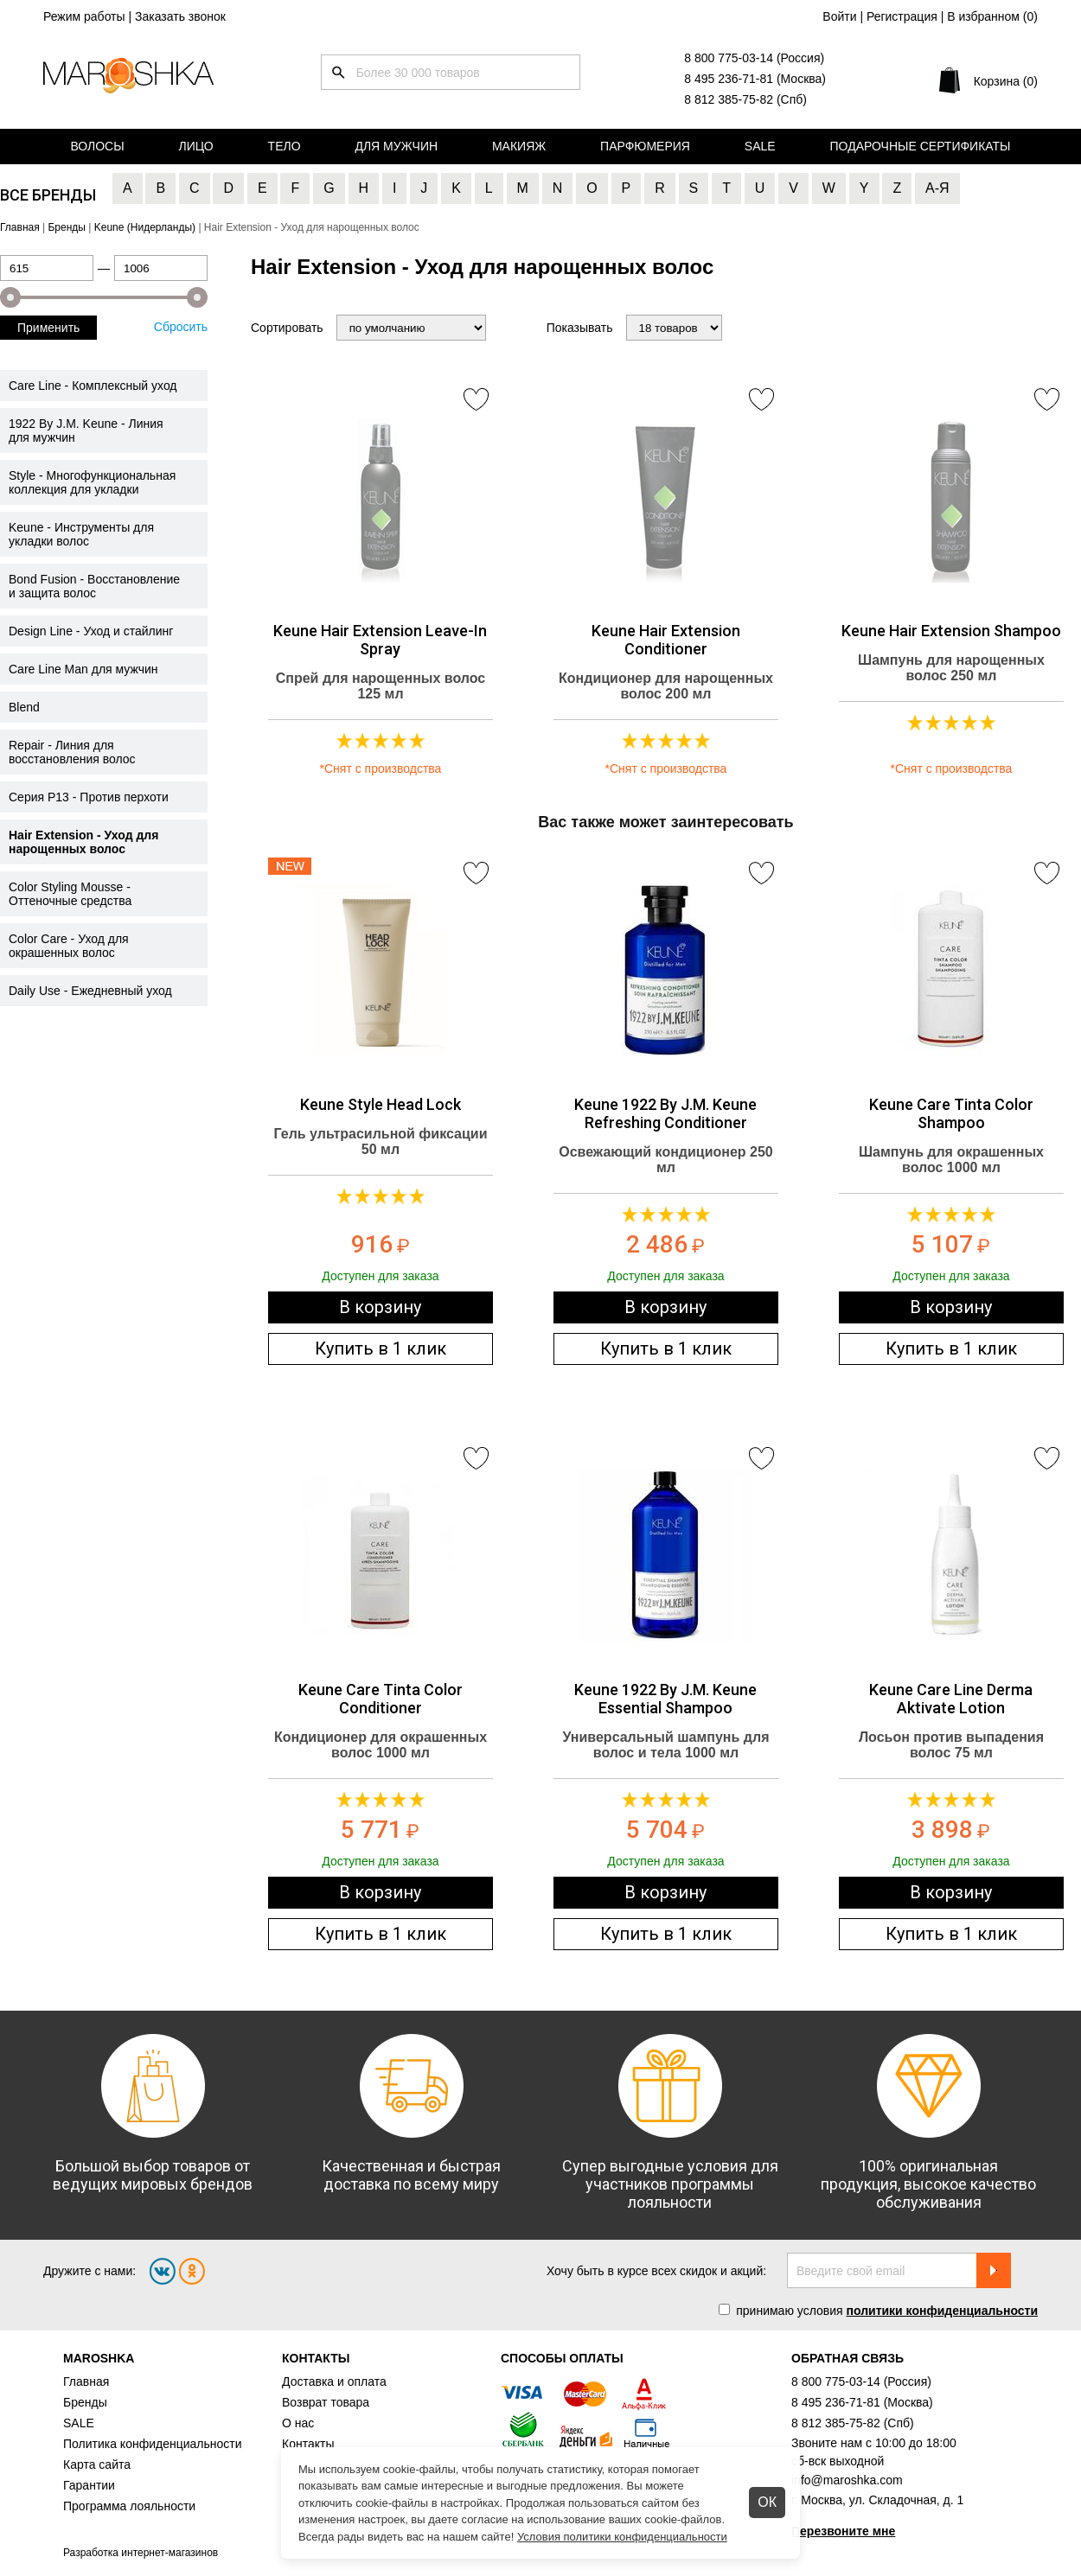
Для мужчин (396, 146)
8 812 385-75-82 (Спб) (745, 99)
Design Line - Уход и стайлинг (91, 631)
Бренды (85, 2402)
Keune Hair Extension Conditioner (666, 640)
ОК (767, 2502)
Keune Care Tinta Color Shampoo (951, 1113)
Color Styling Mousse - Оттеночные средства (70, 894)
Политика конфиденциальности (152, 2444)
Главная (86, 2381)
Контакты (308, 2444)
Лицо (196, 146)
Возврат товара (325, 2402)
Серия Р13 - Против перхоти (89, 797)
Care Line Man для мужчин (83, 669)
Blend (24, 707)
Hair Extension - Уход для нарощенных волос (83, 842)
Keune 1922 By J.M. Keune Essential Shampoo (665, 1698)
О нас (298, 2423)
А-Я (937, 188)
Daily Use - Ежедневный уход (90, 991)
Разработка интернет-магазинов (140, 2553)
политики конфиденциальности (942, 2311)
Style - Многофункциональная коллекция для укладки (92, 482)
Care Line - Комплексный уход (93, 385)
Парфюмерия (645, 146)
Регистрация (902, 16)
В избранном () (992, 16)
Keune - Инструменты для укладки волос (81, 534)
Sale (760, 146)
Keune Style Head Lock (380, 1104)
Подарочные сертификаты (920, 146)
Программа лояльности (129, 2506)
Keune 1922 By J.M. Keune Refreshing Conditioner (665, 1113)
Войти (839, 16)
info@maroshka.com (847, 2480)
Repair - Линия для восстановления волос (72, 752)
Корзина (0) (1006, 81)
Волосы (97, 146)
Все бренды (48, 195)
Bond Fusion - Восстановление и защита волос (94, 586)
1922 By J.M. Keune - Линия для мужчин (86, 430)
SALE (78, 2423)
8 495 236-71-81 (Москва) (755, 79)
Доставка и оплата (334, 2381)
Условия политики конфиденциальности (622, 2536)
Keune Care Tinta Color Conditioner (380, 1698)
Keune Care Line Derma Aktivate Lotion (951, 1698)
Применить (48, 328)
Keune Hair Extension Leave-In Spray (380, 640)
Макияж (519, 146)
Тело (284, 146)
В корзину (380, 1307)
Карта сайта (97, 2464)
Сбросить (181, 327)
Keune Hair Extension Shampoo (951, 631)
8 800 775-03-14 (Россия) (754, 58)
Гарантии (89, 2485)
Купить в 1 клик (380, 1348)
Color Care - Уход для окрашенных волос (69, 946)
